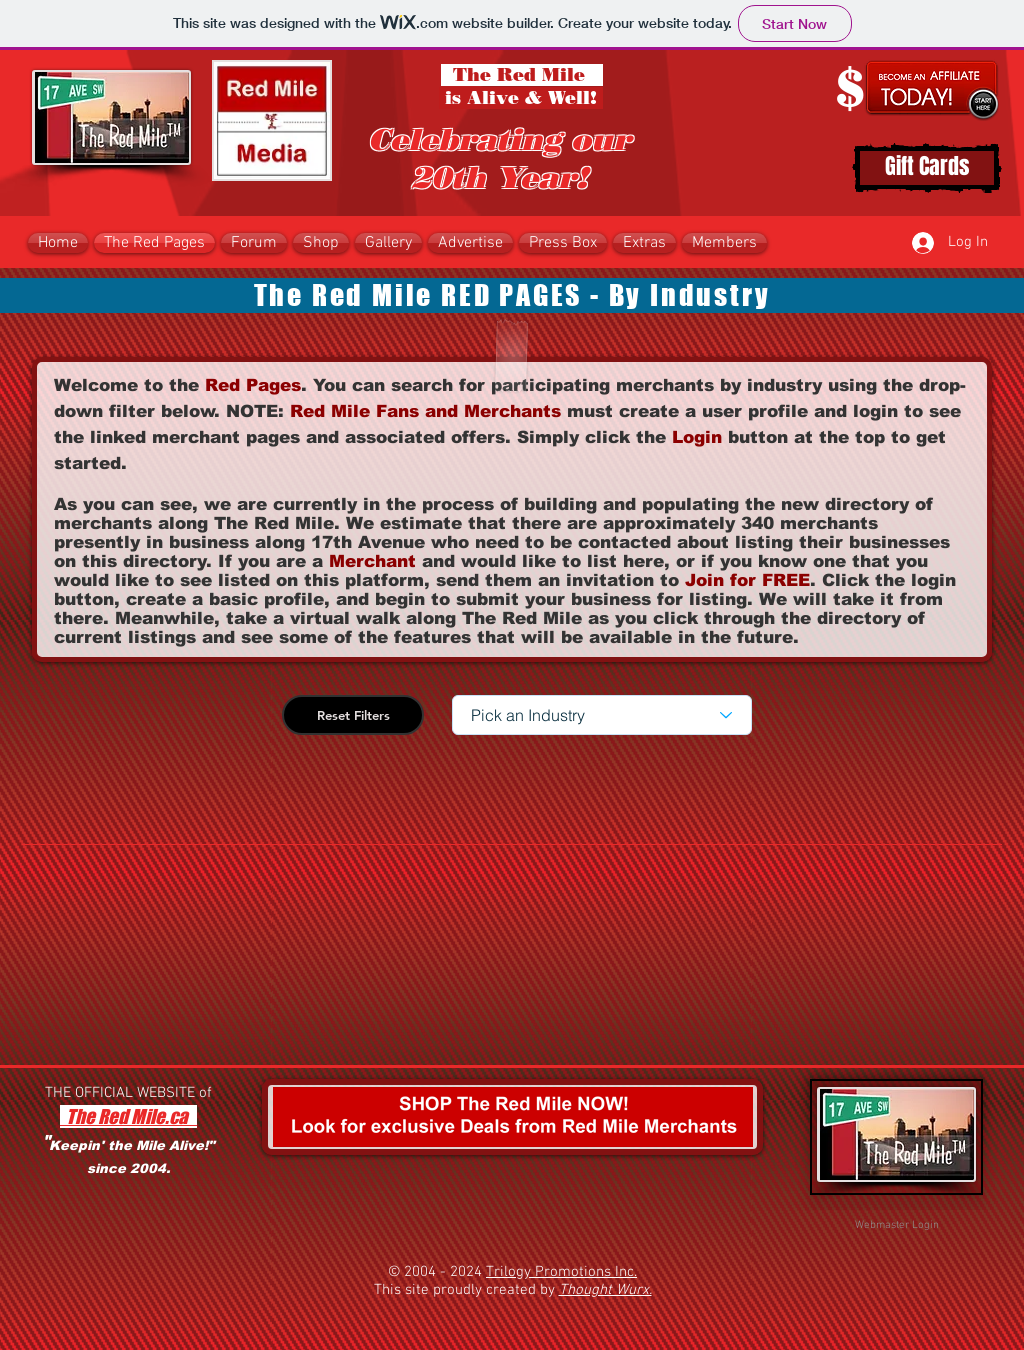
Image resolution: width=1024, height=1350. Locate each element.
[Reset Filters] (353, 715)
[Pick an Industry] (602, 715)
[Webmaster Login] (896, 1226)
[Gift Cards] (927, 168)
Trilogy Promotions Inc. (561, 1272)
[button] (321, 243)
